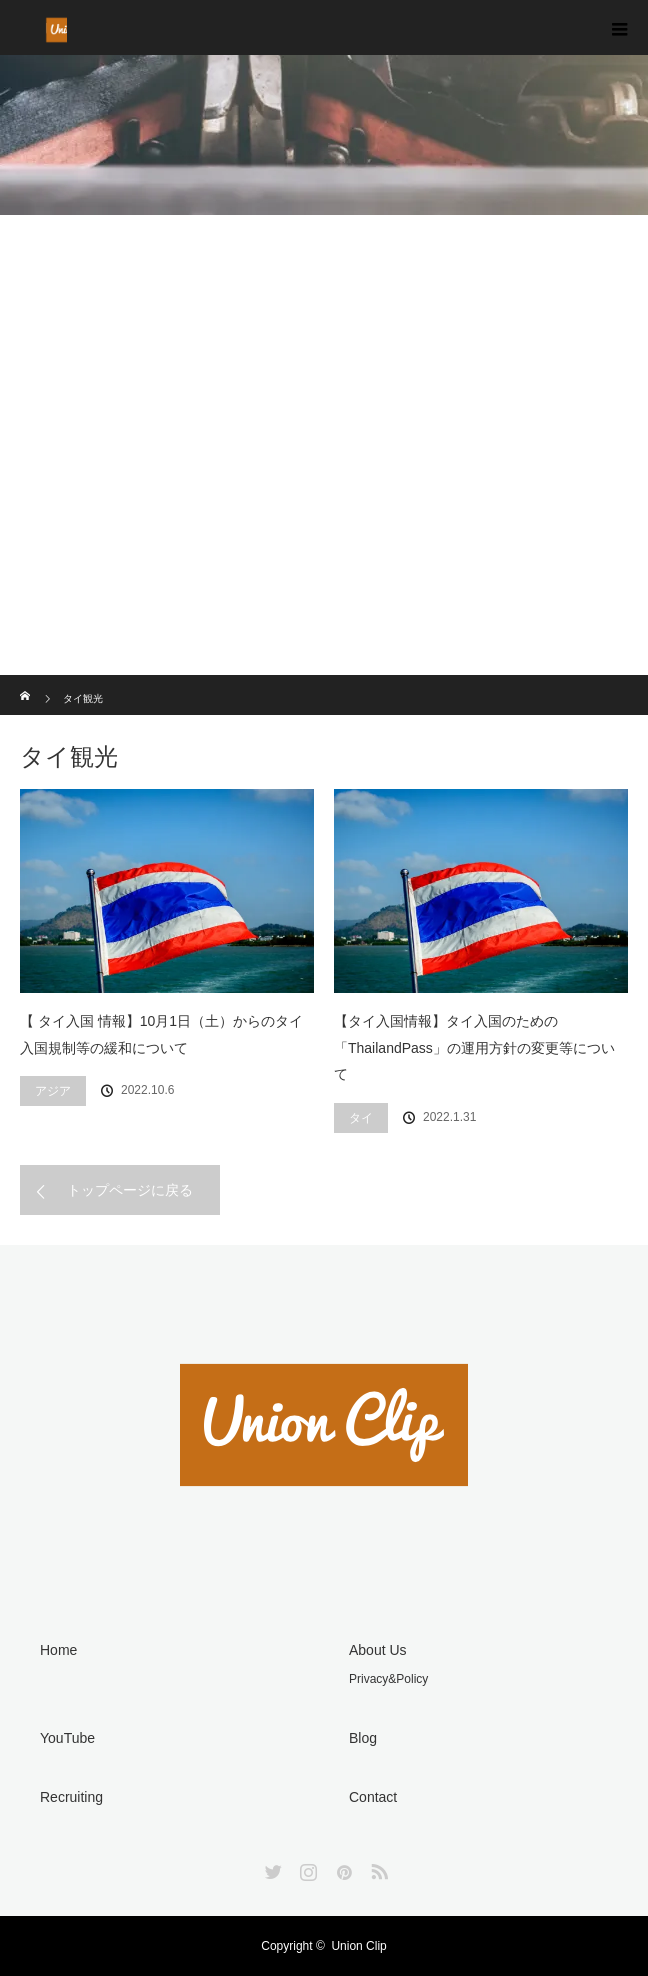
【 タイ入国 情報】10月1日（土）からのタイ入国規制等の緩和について (161, 1034)
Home (58, 1650)
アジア (53, 1091)
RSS (377, 1868)
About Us (378, 1650)
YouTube (67, 1738)
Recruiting (71, 1797)
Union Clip (358, 1946)
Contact (373, 1797)
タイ (361, 1118)
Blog (363, 1738)
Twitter (271, 1868)
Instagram (306, 1868)
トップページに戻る (130, 1190)
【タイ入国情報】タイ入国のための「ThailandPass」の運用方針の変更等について (474, 1047)
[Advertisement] (324, 525)
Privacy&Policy (388, 1679)
